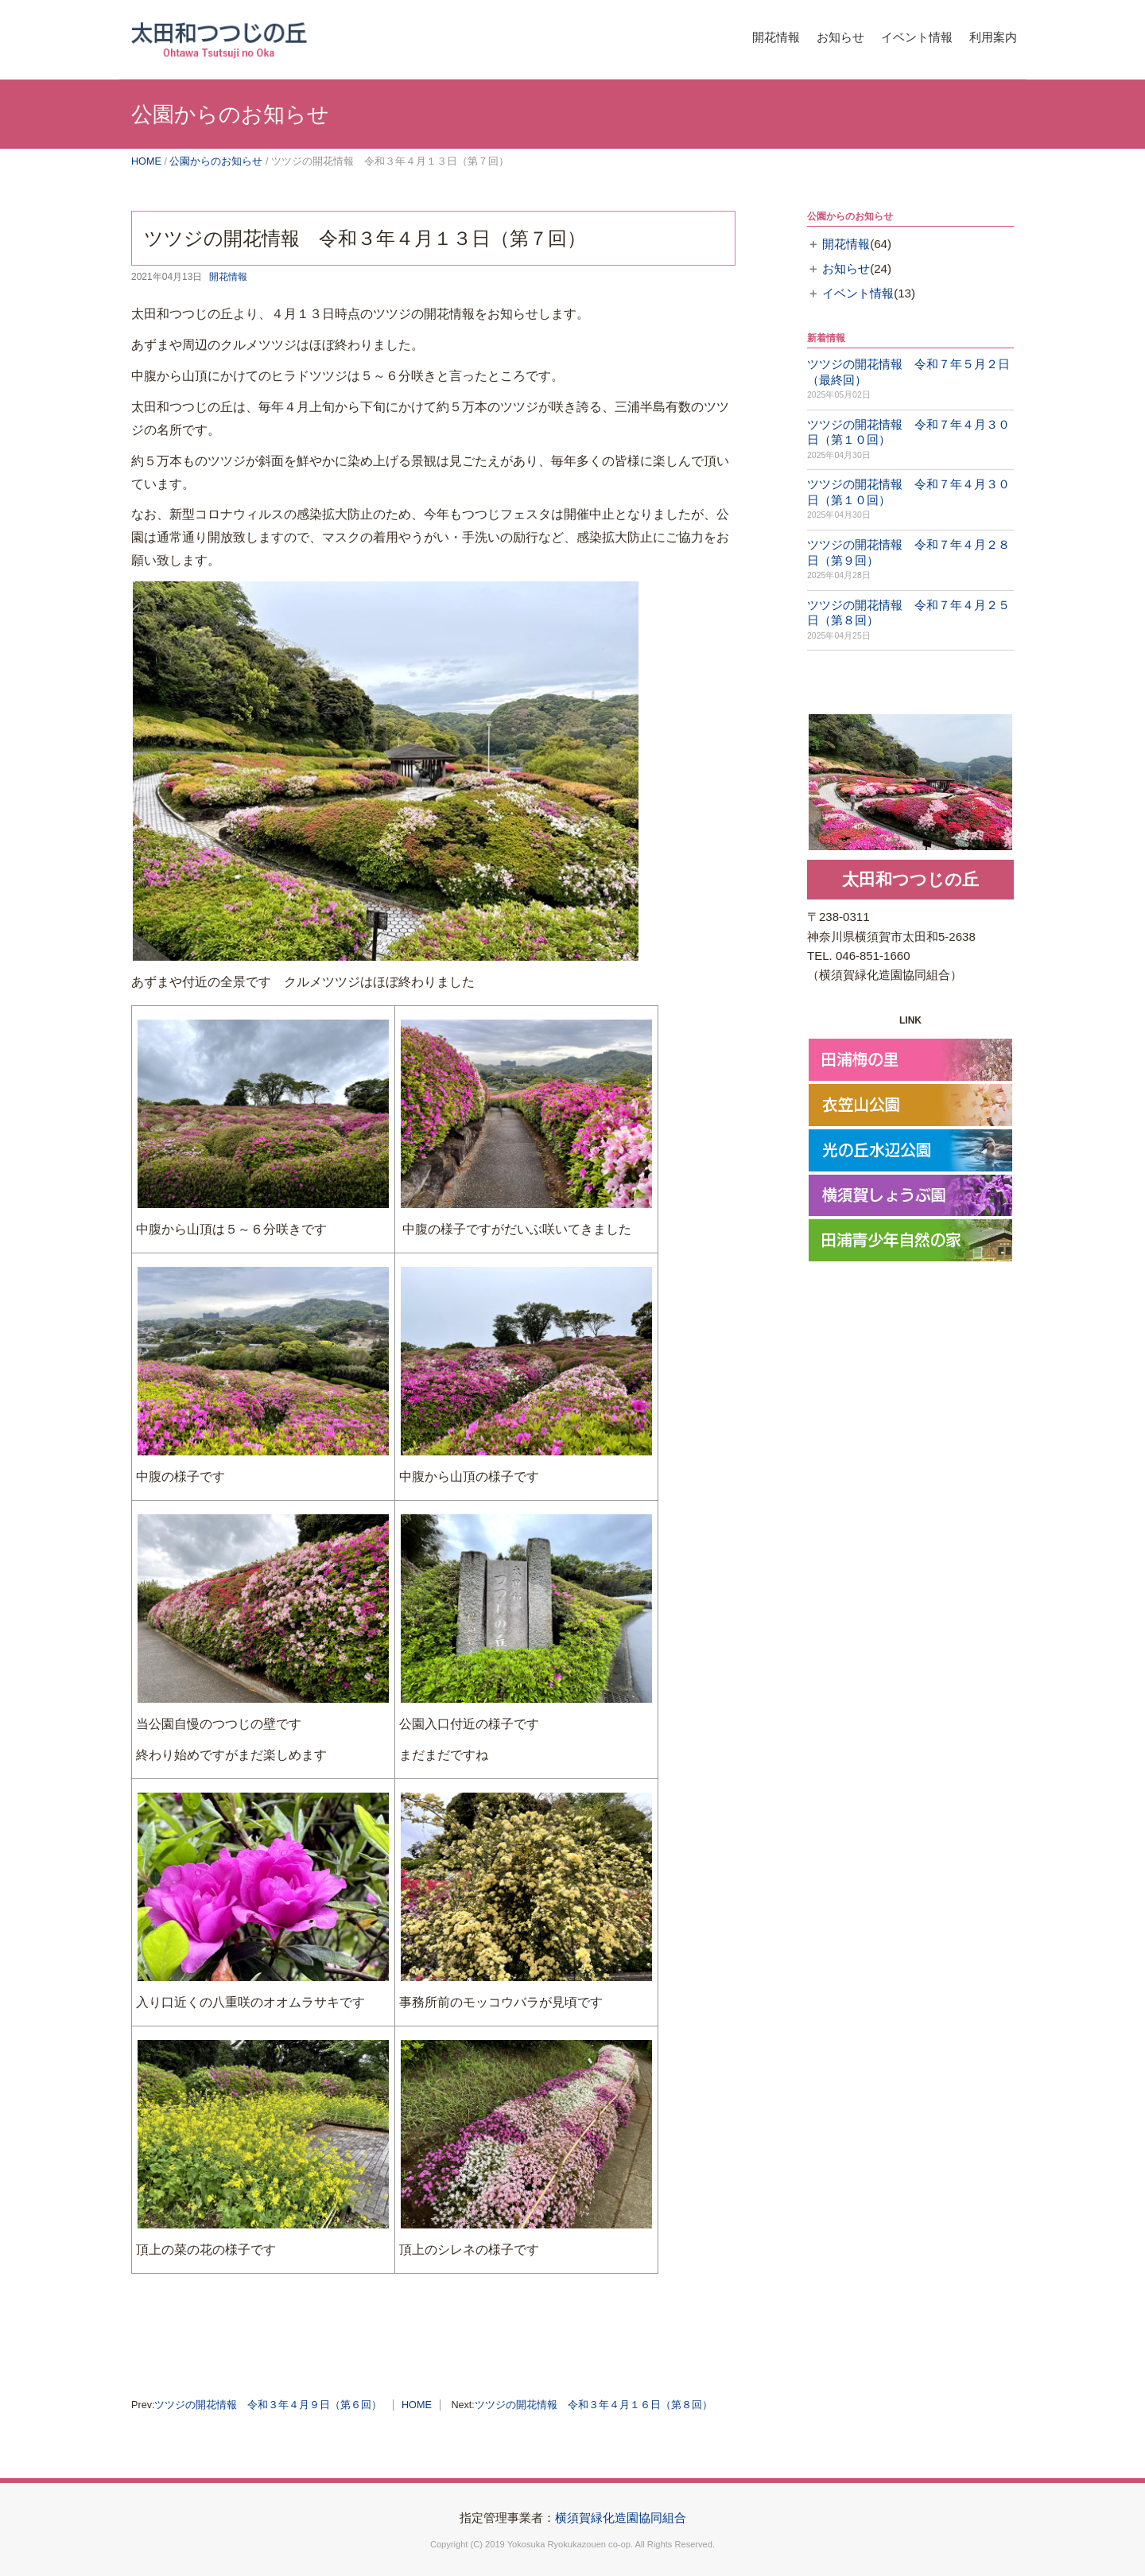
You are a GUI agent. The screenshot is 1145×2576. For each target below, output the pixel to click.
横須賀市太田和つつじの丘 (270, 36)
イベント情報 (899, 35)
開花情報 (735, 35)
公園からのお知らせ (215, 161)
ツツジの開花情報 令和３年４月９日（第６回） (268, 2405)
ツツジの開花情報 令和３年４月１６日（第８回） (593, 2405)
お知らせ (811, 35)
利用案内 (987, 35)
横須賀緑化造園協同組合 (620, 2517)
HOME (146, 161)
